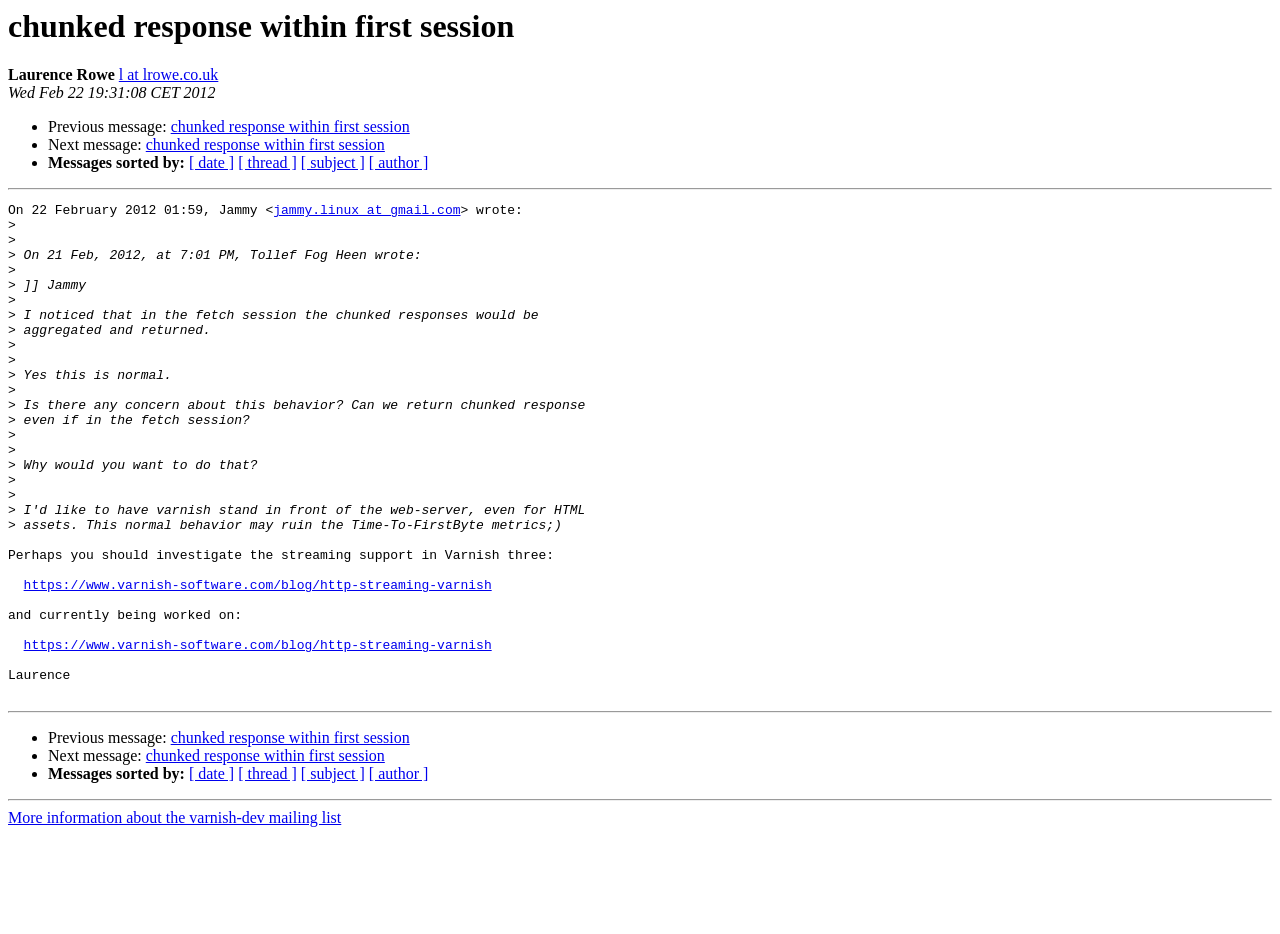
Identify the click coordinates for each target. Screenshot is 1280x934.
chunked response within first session (290, 126)
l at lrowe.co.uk (169, 74)
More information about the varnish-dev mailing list (174, 916)
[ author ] (399, 162)
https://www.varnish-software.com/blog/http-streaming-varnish (258, 662)
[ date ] (211, 162)
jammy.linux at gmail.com (366, 212)
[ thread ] (267, 162)
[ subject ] (333, 162)
